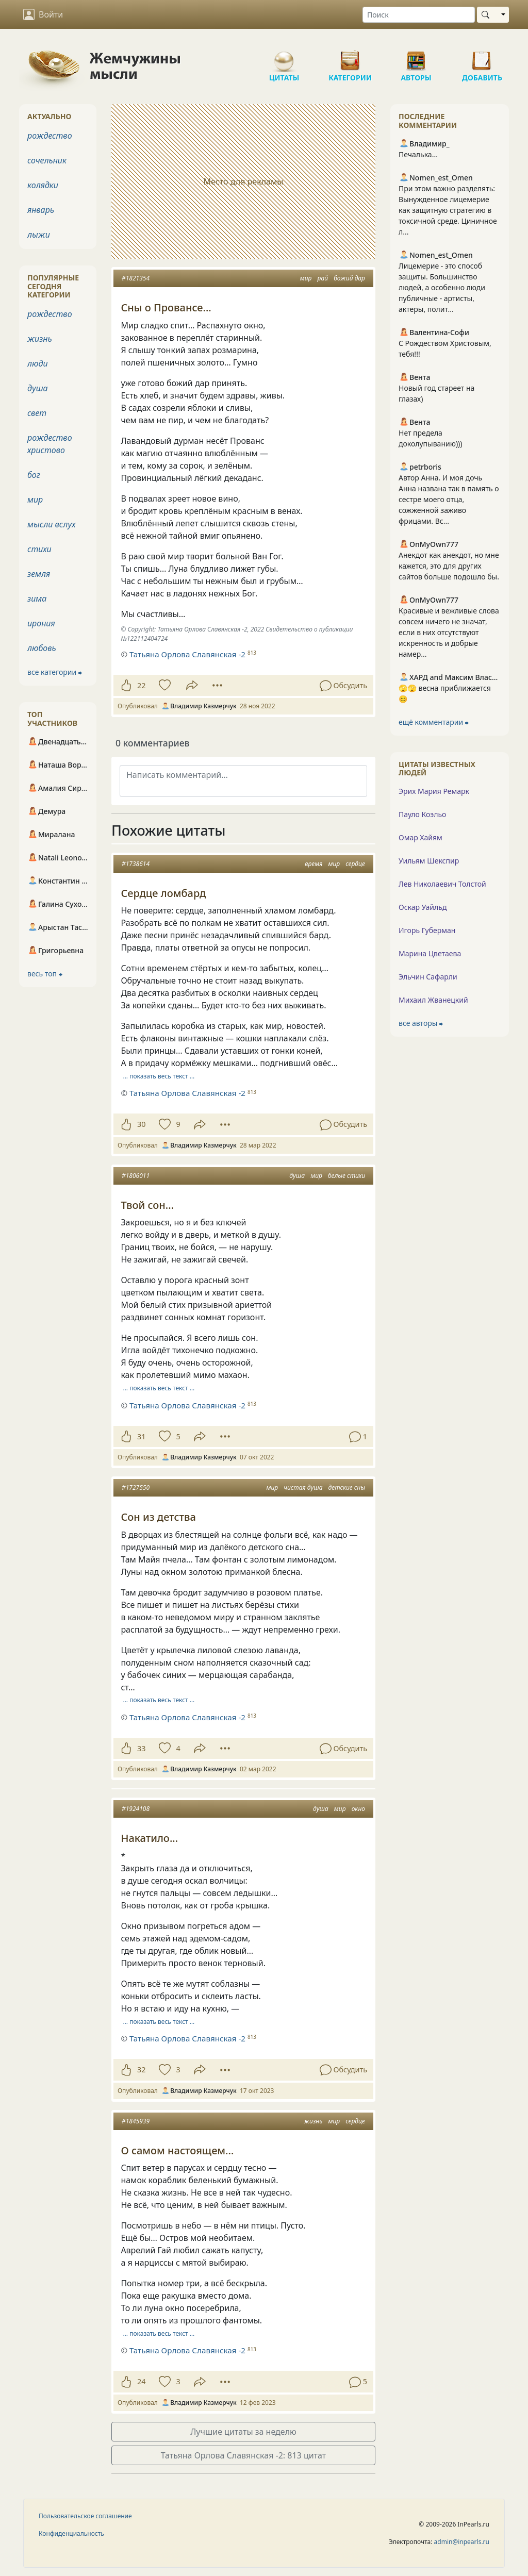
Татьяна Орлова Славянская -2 (187, 1093)
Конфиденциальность (71, 2533)
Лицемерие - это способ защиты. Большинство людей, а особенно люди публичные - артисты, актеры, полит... (442, 287)
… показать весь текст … (159, 1076)
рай (323, 278)
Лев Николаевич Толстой (442, 884)
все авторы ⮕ (421, 1023)
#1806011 (136, 1175)
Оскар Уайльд (423, 907)
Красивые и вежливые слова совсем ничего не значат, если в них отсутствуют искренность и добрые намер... (449, 632)
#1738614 (136, 863)
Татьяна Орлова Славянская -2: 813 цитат (243, 2455)
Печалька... (418, 154)
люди (37, 363)
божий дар (349, 278)
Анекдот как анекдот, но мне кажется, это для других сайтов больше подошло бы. (449, 565)
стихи (39, 549)
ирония (41, 623)
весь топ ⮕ (44, 973)
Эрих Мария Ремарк (434, 791)
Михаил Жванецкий (433, 1000)
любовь (41, 648)
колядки (42, 185)
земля (38, 573)
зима (36, 598)
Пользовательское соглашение (85, 2516)
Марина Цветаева (430, 953)
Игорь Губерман (427, 930)
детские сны (346, 1487)
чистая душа (303, 1487)
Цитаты (284, 56)
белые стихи (346, 1175)
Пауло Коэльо (422, 814)
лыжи (38, 234)
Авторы (416, 56)
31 (141, 1436)
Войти (43, 14)
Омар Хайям (420, 837)
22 (141, 685)
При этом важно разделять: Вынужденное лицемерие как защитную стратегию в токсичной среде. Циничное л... (448, 210)
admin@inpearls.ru (461, 2541)
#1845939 (136, 2121)
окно (358, 1808)
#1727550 (136, 1487)
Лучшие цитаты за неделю (243, 2431)
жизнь (313, 2121)
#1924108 (136, 1808)
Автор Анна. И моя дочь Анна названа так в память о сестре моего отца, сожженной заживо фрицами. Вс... (449, 499)
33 (141, 1748)
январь (40, 209)
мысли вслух (51, 524)
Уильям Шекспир (429, 861)
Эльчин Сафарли (428, 977)
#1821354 (136, 278)
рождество (49, 135)
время (313, 863)
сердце (355, 863)
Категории (350, 56)
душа (297, 1175)
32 (141, 2069)
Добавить (482, 56)
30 (141, 1124)
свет (36, 413)
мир (306, 278)
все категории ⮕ (54, 672)
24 (141, 2381)
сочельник (47, 160)
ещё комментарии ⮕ (434, 722)
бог (33, 474)
